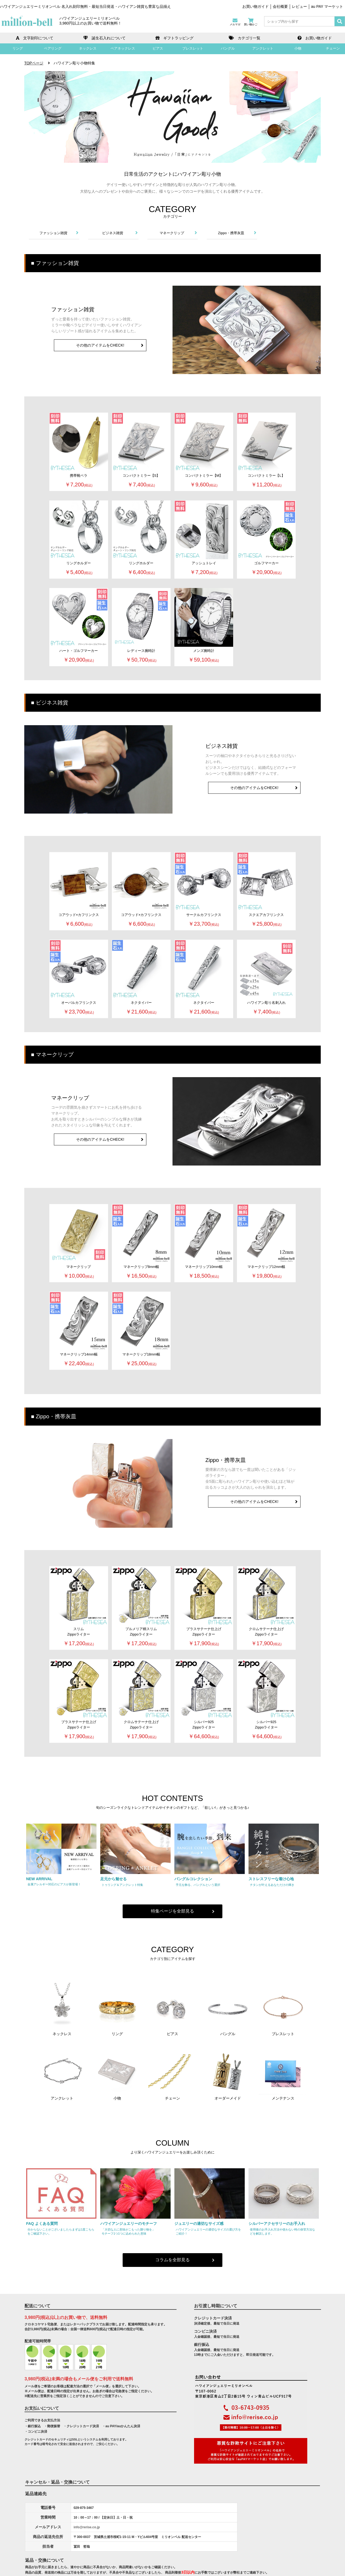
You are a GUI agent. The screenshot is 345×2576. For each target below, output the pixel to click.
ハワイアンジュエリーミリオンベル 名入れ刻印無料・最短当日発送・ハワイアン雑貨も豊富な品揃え (85, 6)
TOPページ (33, 63)
